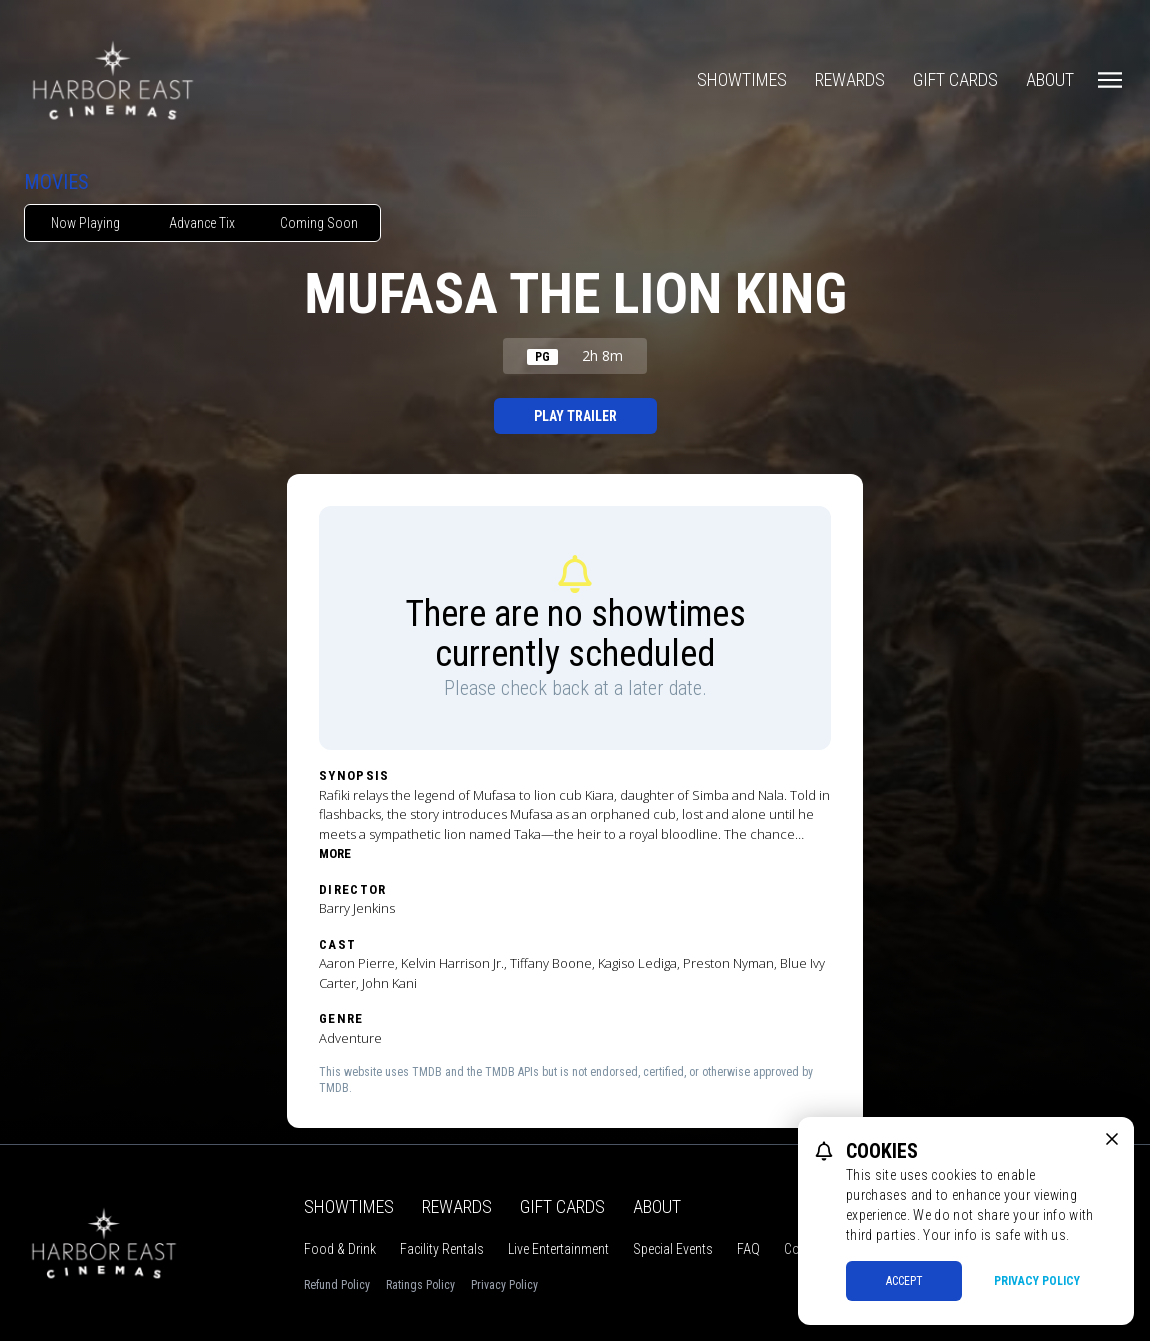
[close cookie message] (1112, 1139)
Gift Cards (955, 79)
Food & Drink (340, 1249)
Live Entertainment (558, 1249)
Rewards (850, 79)
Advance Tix (202, 223)
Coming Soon (319, 223)
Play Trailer (575, 416)
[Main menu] (1110, 80)
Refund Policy (337, 1285)
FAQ (748, 1249)
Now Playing (85, 223)
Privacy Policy (504, 1285)
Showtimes (742, 79)
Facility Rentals (442, 1249)
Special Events (673, 1249)
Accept (904, 1281)
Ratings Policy (420, 1285)
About (1050, 79)
